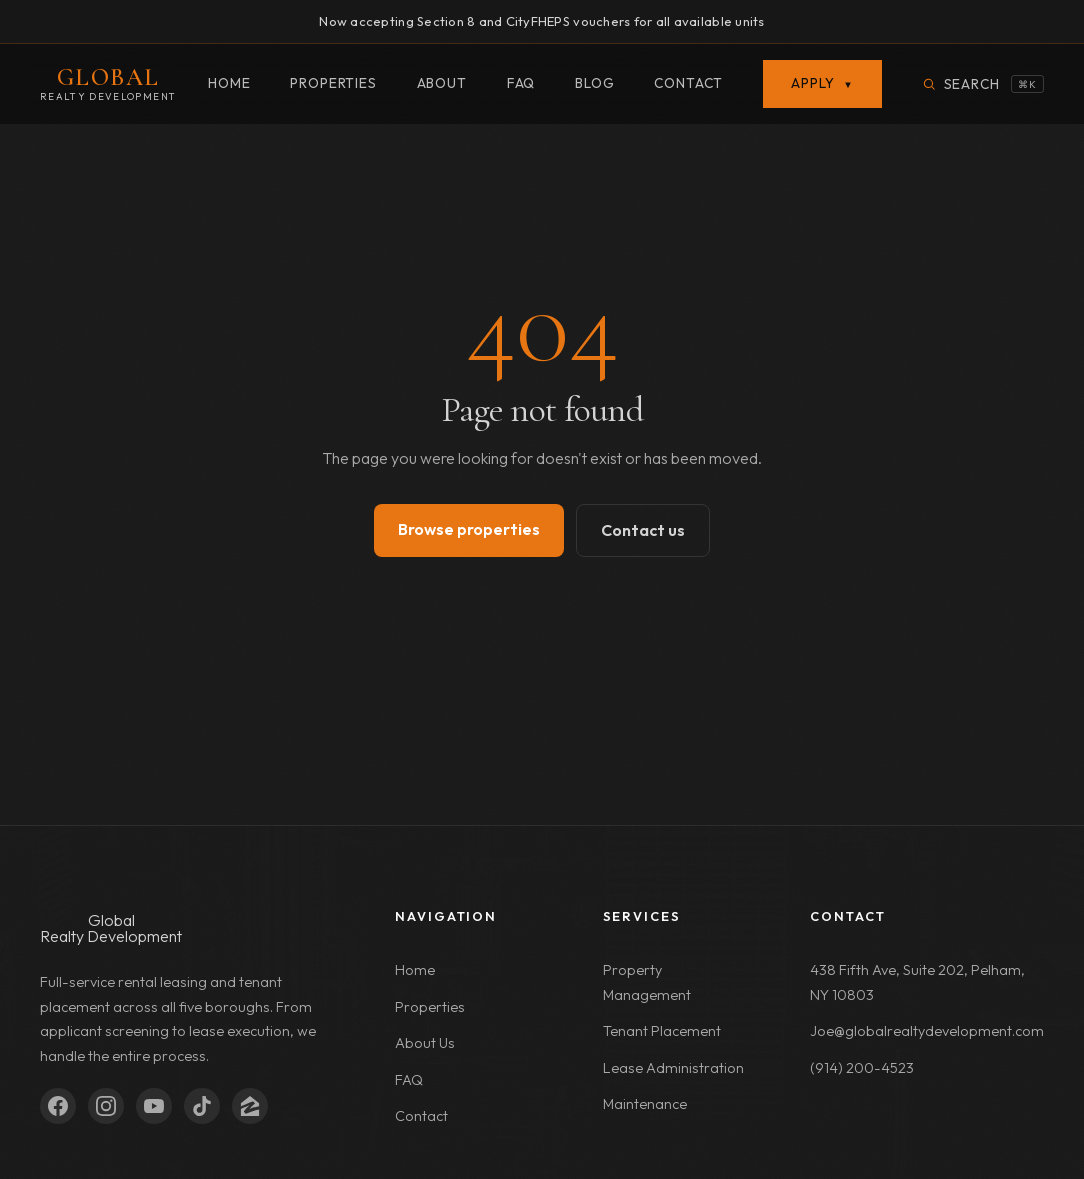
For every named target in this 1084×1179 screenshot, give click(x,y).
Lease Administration (673, 1068)
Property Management (647, 982)
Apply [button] (822, 83)
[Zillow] (250, 1106)
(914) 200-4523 (862, 1068)
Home (229, 83)
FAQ (521, 83)
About (442, 83)
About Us (425, 1043)
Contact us (643, 530)
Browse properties (469, 529)
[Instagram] (106, 1106)
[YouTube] (154, 1106)
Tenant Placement (662, 1031)
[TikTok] (202, 1106)
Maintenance (645, 1104)
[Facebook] (58, 1106)
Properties (333, 83)
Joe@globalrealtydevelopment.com (927, 1031)
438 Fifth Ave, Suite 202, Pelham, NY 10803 (917, 982)
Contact (688, 83)
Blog (594, 83)
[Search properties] (983, 84)
